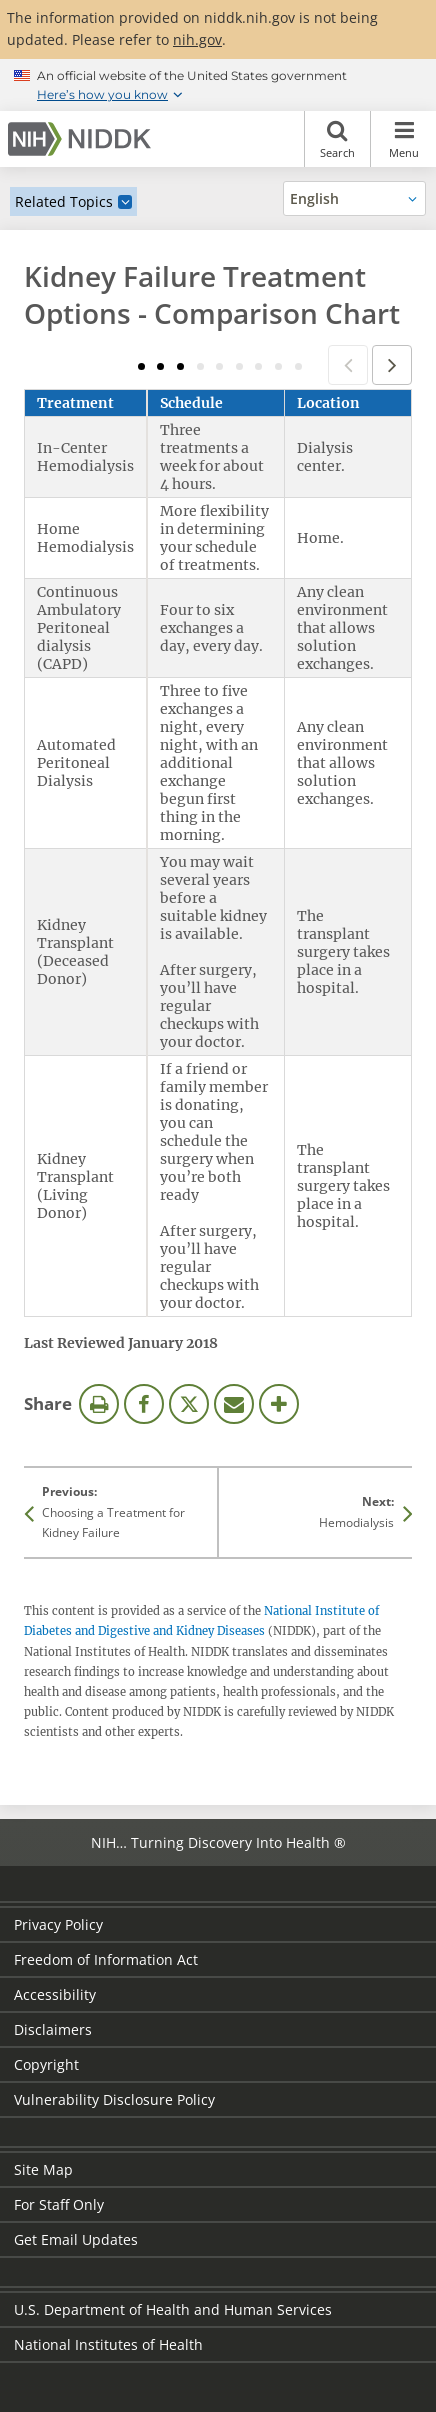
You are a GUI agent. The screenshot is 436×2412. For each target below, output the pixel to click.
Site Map (43, 2169)
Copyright (46, 2064)
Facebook (144, 1404)
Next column (392, 365)
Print (99, 1404)
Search (337, 139)
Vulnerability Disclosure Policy (114, 2099)
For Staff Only (59, 2204)
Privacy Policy (58, 1924)
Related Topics (64, 201)
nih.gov (197, 39)
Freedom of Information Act (106, 1959)
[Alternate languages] (354, 198)
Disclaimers (53, 2029)
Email (234, 1404)
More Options (279, 1404)
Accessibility (55, 1994)
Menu (403, 139)
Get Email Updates (76, 2239)
